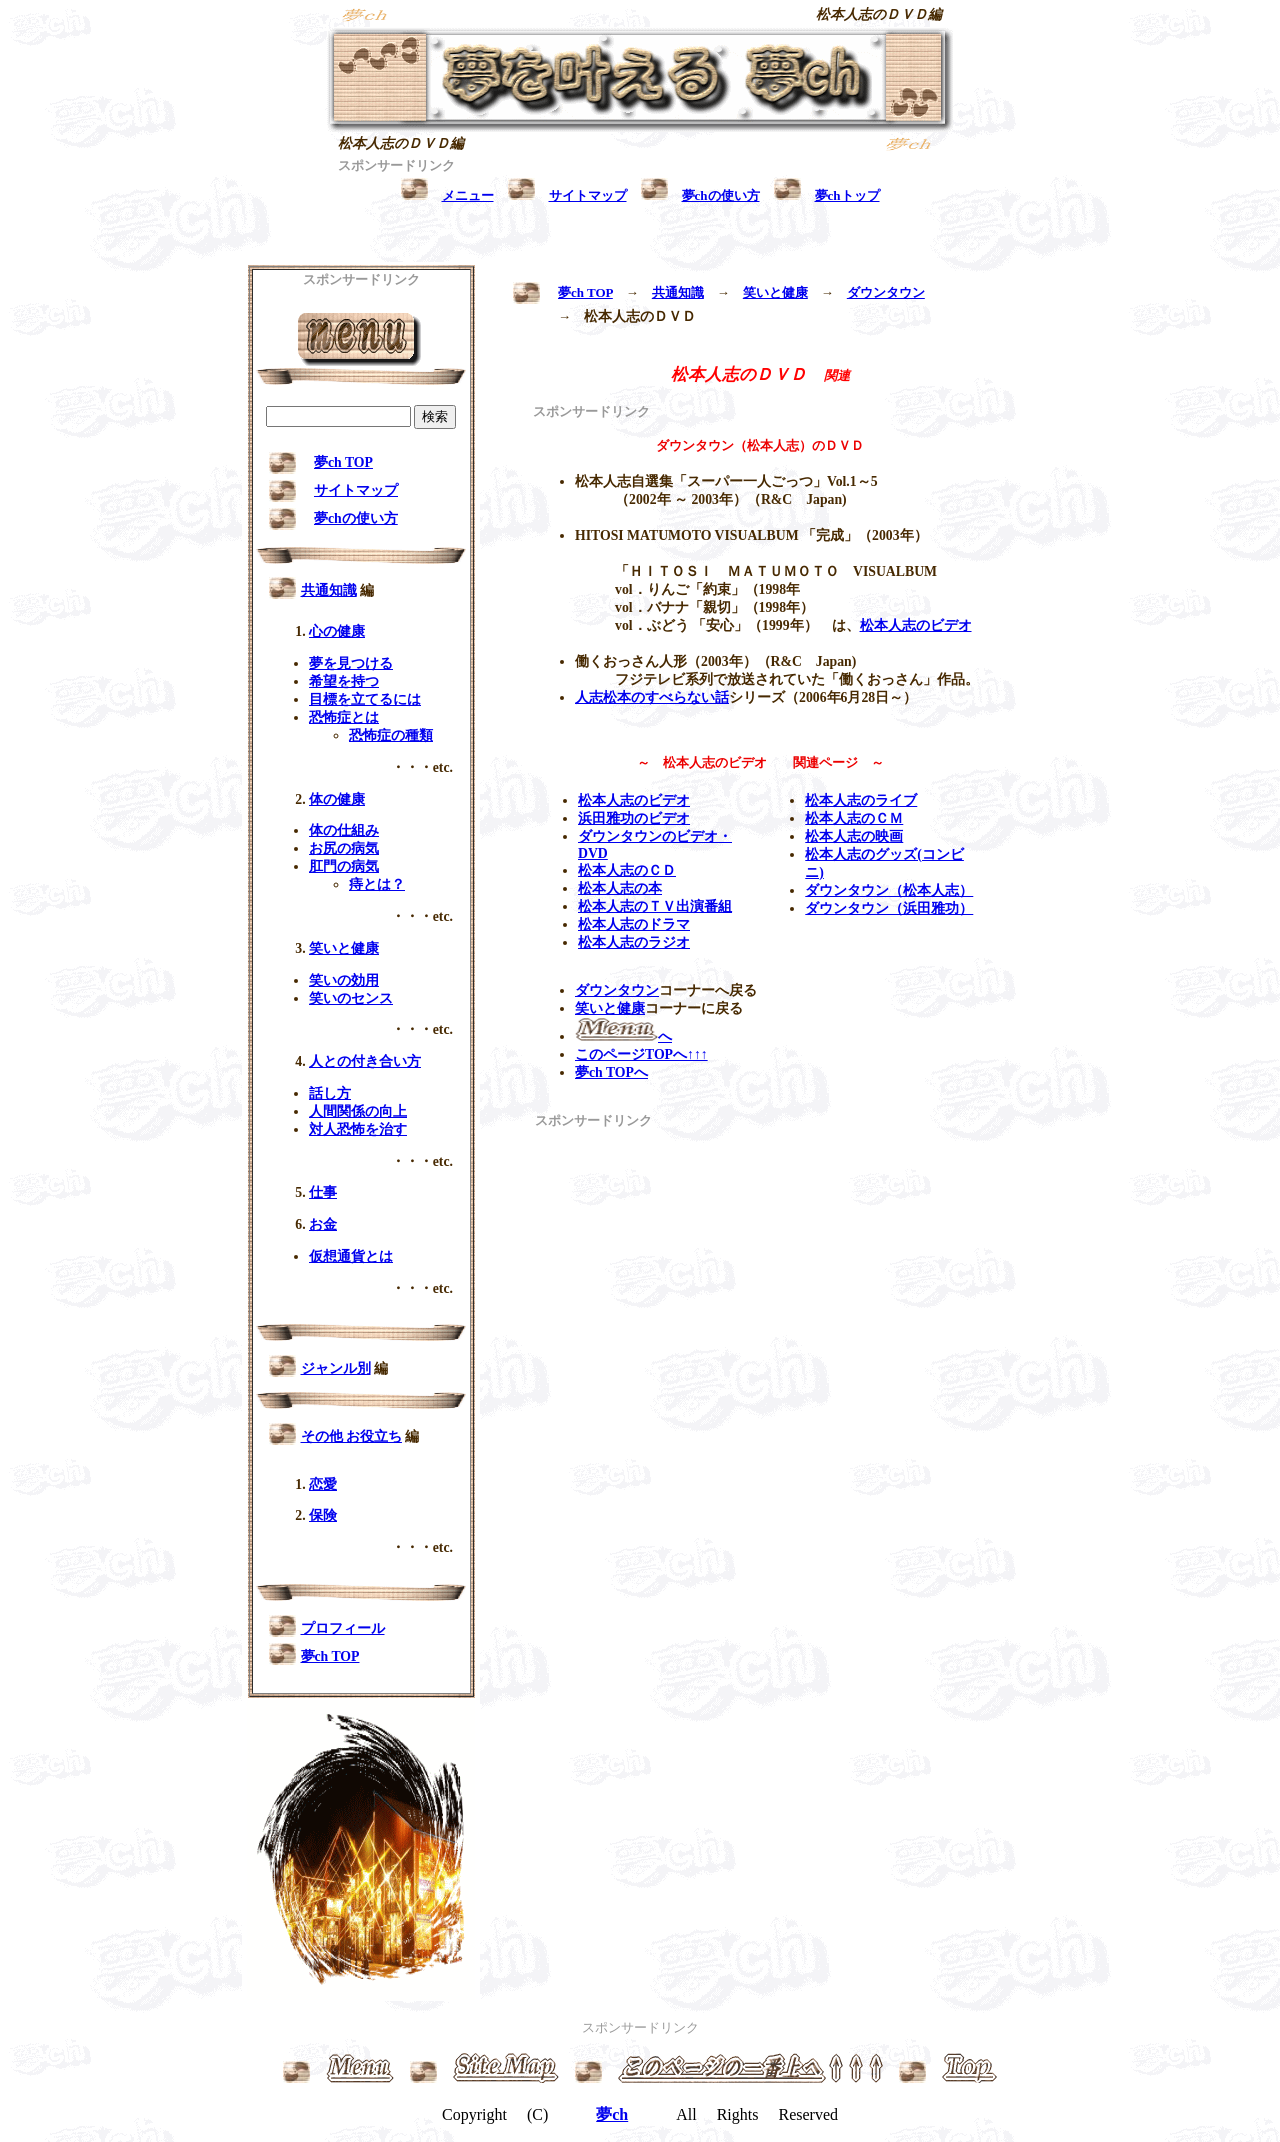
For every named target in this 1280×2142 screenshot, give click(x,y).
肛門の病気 (344, 866)
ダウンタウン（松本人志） (889, 890)
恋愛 (323, 1484)
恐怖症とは (344, 717)
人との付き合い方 (365, 1061)
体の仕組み (344, 830)
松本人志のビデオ (916, 625)
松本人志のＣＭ (854, 818)
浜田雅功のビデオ (634, 818)
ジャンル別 (336, 1368)
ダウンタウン (886, 292)
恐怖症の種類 (391, 735)
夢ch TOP (585, 292)
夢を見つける (351, 663)
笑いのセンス (351, 998)
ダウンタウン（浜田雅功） (889, 908)
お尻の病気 (344, 848)
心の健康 (337, 631)
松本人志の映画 (854, 836)
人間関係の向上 (358, 1111)
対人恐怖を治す (358, 1129)
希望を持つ (344, 681)
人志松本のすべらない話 (652, 697)
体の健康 (337, 799)
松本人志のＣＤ (627, 870)
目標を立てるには (365, 699)
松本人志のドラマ (634, 924)
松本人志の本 (620, 888)
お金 (323, 1224)
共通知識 (678, 292)
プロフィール (343, 1628)
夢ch (612, 2114)
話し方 (330, 1093)
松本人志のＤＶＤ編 (879, 14)
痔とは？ (377, 884)
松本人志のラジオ (634, 942)
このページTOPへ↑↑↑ (641, 1054)
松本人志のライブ (861, 800)
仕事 (323, 1192)
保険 (323, 1515)
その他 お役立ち (351, 1436)
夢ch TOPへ (611, 1072)
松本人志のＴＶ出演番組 (655, 906)
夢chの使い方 (356, 518)
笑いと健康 (775, 292)
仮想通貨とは (351, 1256)
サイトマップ (356, 490)
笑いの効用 (344, 980)
